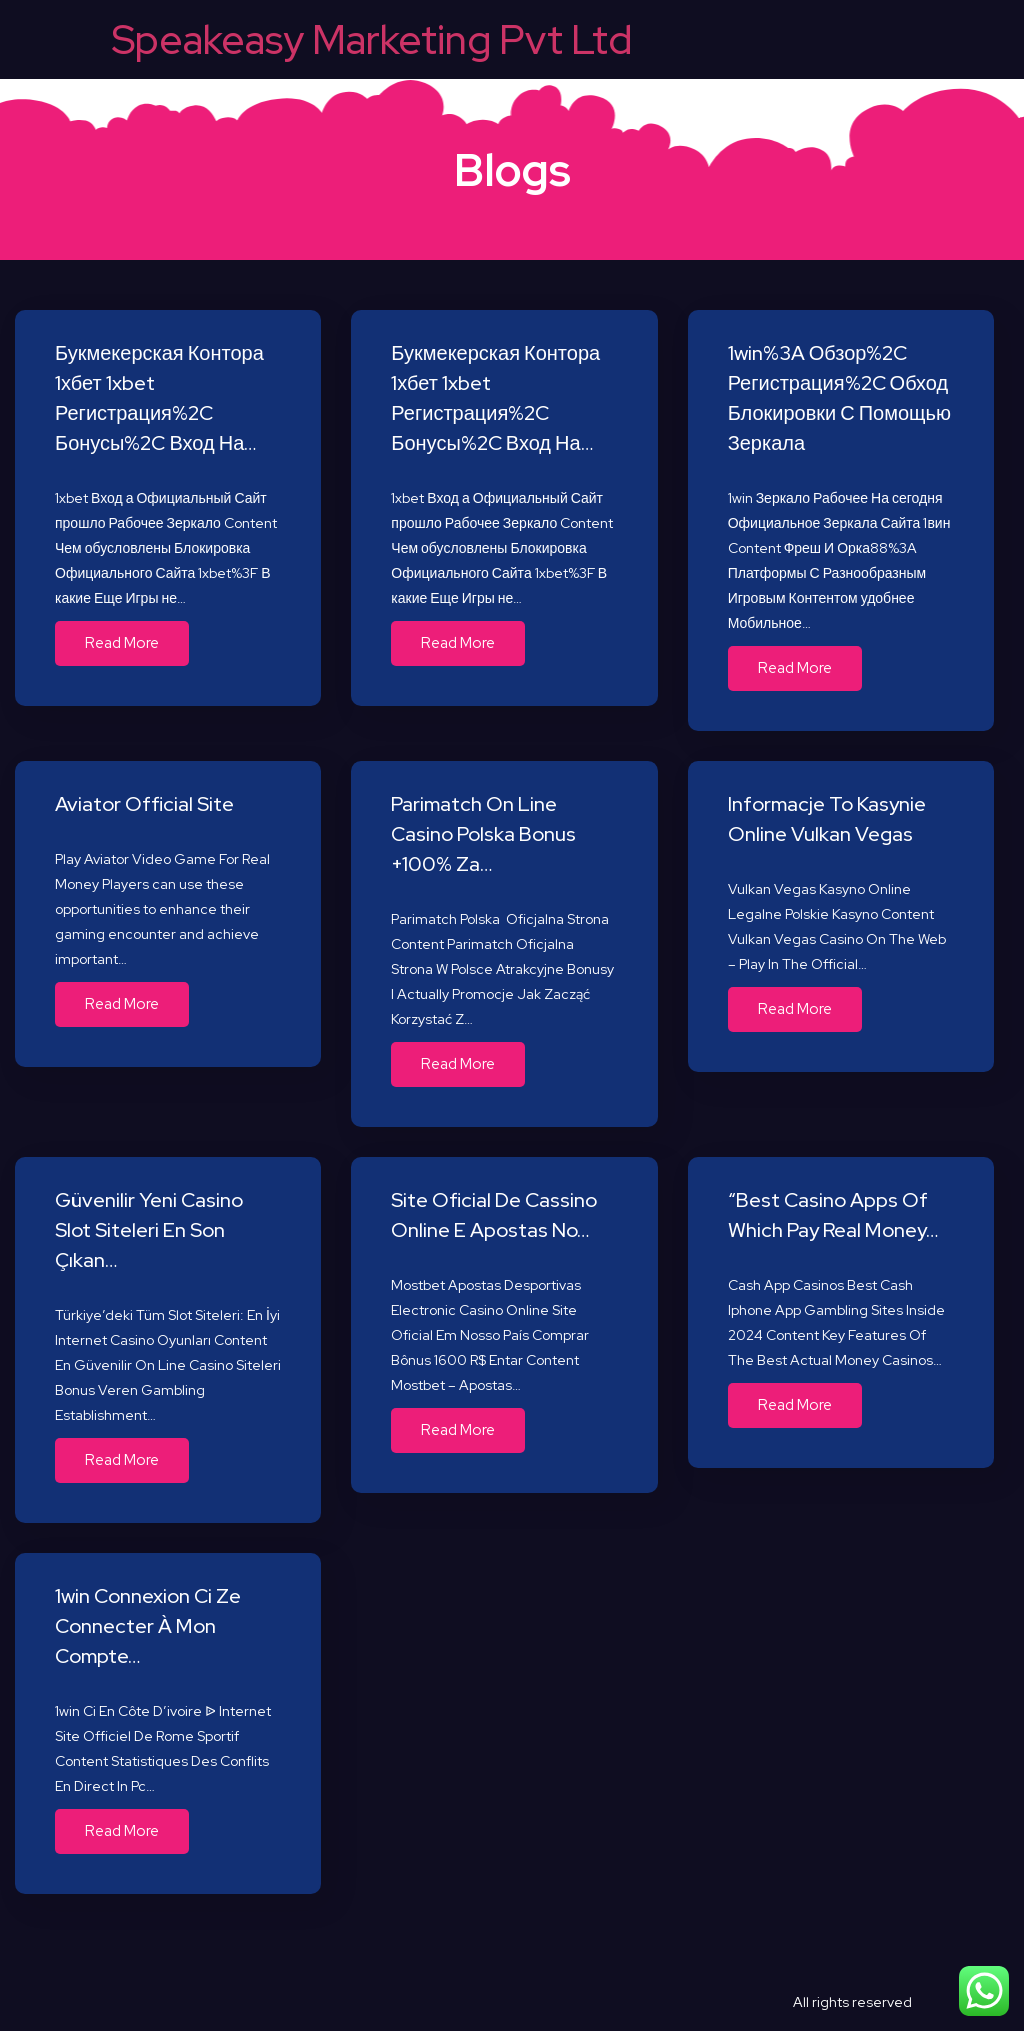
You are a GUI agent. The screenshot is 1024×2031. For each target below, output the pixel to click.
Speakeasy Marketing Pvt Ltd (372, 39)
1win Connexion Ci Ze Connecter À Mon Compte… (148, 1626)
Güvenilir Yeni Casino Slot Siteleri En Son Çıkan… (149, 1230)
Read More (122, 643)
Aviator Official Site (144, 804)
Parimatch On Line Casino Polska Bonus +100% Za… (483, 834)
